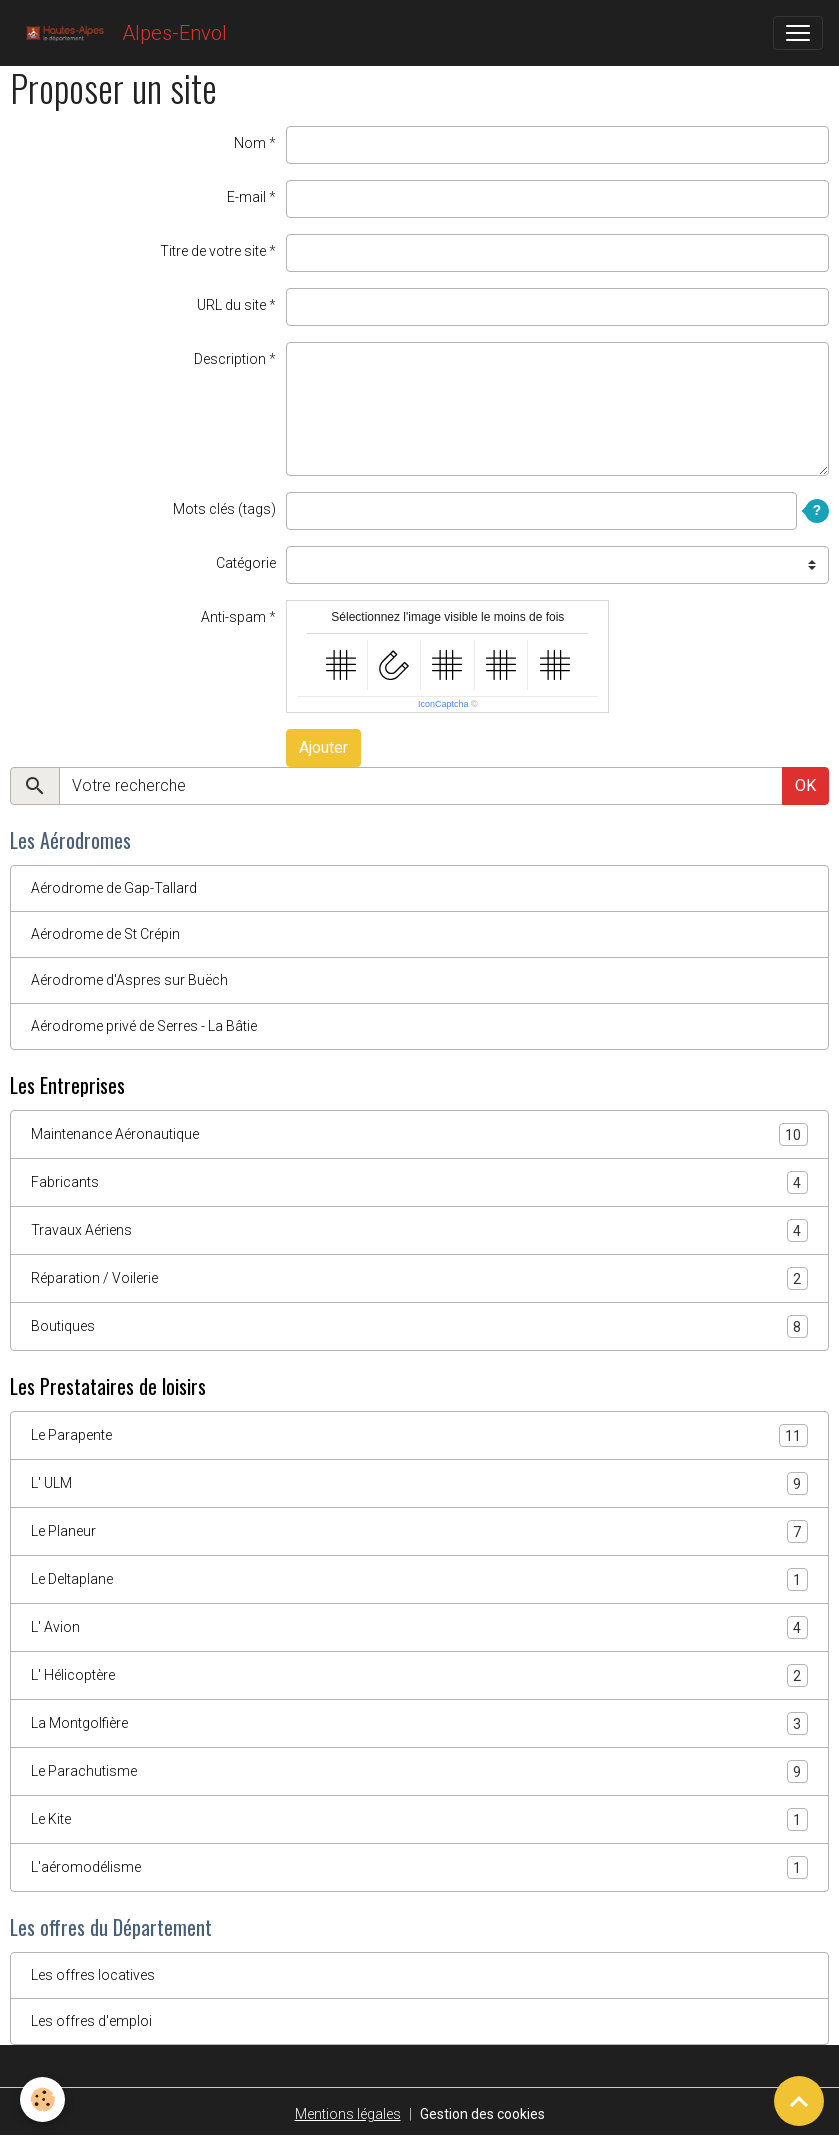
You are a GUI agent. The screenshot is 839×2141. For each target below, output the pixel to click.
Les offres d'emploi (91, 2021)
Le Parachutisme (419, 1771)
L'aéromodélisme (419, 1867)
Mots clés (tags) (224, 509)
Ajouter (323, 747)
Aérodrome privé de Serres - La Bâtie (144, 1026)
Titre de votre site (213, 251)
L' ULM (419, 1483)
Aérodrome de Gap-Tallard (114, 888)
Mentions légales (348, 2114)
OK (805, 785)
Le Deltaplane (419, 1579)
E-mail (246, 197)
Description (230, 359)
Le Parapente (419, 1435)
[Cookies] (42, 2099)
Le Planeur (419, 1531)
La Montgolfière (419, 1723)
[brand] (121, 33)
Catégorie (246, 563)
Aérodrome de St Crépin (105, 934)
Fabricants (419, 1182)
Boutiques (419, 1326)
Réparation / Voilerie (419, 1278)
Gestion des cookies (482, 2114)
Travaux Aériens (419, 1230)
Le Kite (419, 1819)
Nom (250, 143)
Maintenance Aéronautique (419, 1134)
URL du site (231, 305)
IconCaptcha (443, 704)
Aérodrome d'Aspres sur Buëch (129, 980)
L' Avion (419, 1627)
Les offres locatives (93, 1975)
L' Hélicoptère (419, 1675)
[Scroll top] (799, 2101)
